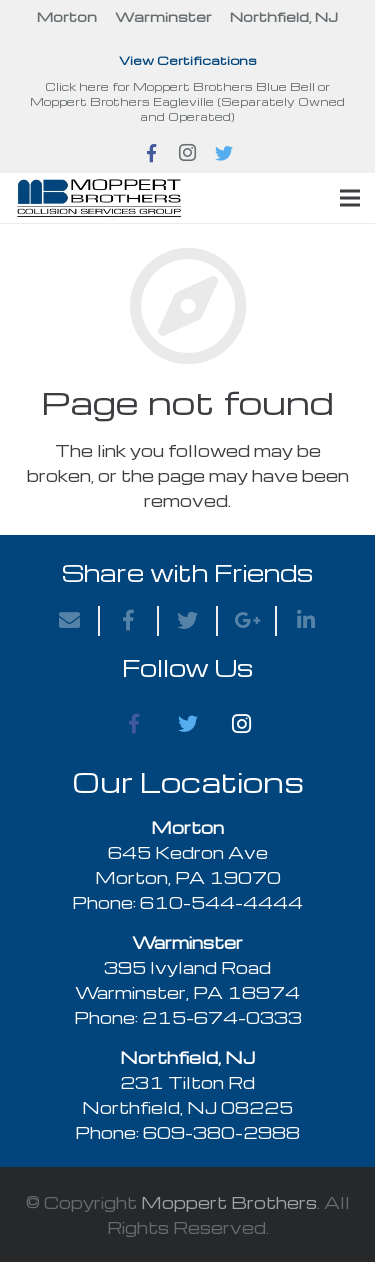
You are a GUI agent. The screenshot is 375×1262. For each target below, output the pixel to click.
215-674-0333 (222, 1017)
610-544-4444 (221, 902)
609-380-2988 (221, 1132)
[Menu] (350, 198)
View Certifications (188, 60)
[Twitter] (188, 724)
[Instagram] (242, 724)
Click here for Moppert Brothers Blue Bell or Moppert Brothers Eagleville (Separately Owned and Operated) (187, 101)
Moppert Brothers (229, 1202)
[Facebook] (134, 724)
